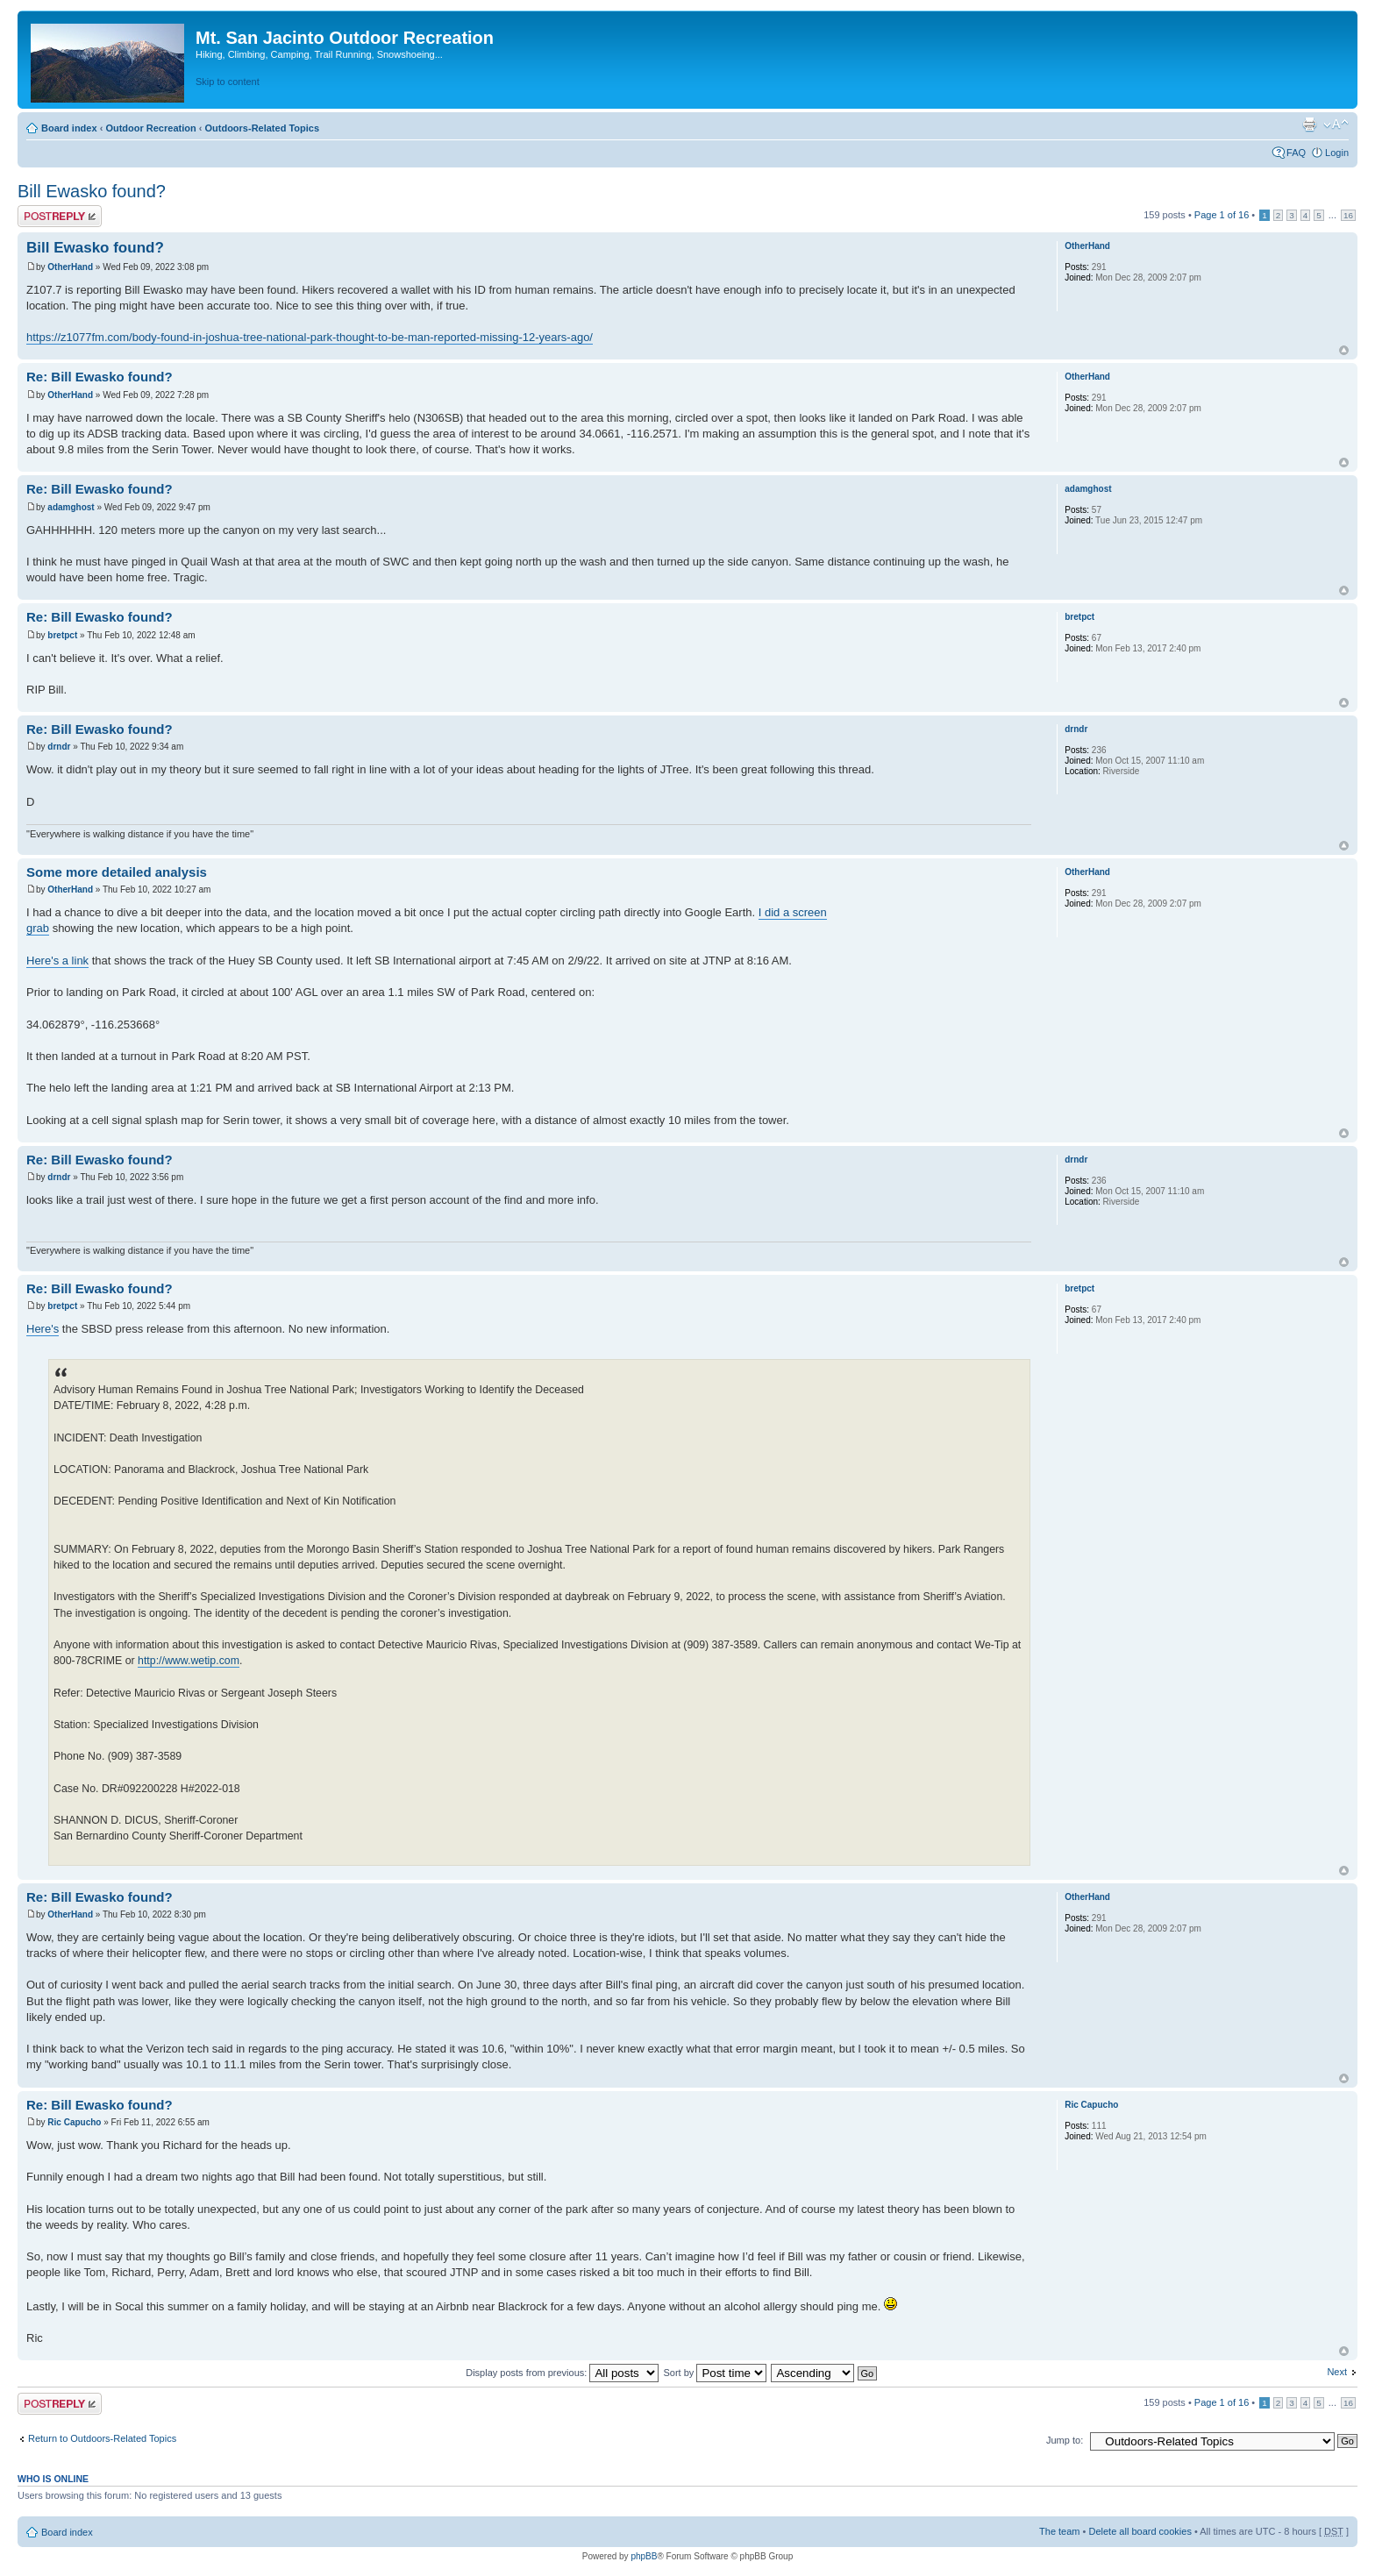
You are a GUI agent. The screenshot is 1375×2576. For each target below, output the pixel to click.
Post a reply (60, 216)
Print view (1309, 124)
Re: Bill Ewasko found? (99, 376)
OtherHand (70, 267)
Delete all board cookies (1139, 2531)
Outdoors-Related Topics (261, 128)
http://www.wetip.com (188, 1660)
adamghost (70, 507)
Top (1344, 350)
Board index (69, 128)
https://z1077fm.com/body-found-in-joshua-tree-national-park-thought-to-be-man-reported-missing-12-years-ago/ (309, 337)
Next (1337, 2371)
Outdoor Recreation (150, 128)
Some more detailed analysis (116, 872)
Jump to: (1064, 2440)
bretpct (62, 635)
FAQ (1296, 152)
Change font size (1336, 124)
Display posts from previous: (562, 2372)
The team (1059, 2531)
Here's (42, 1328)
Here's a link (57, 960)
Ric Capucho (74, 2122)
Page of (1221, 215)
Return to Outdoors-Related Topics (102, 2438)
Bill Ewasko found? (92, 191)
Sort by (714, 2372)
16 (1348, 215)
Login (1337, 152)
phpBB (644, 2556)
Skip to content (228, 81)
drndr (58, 746)
